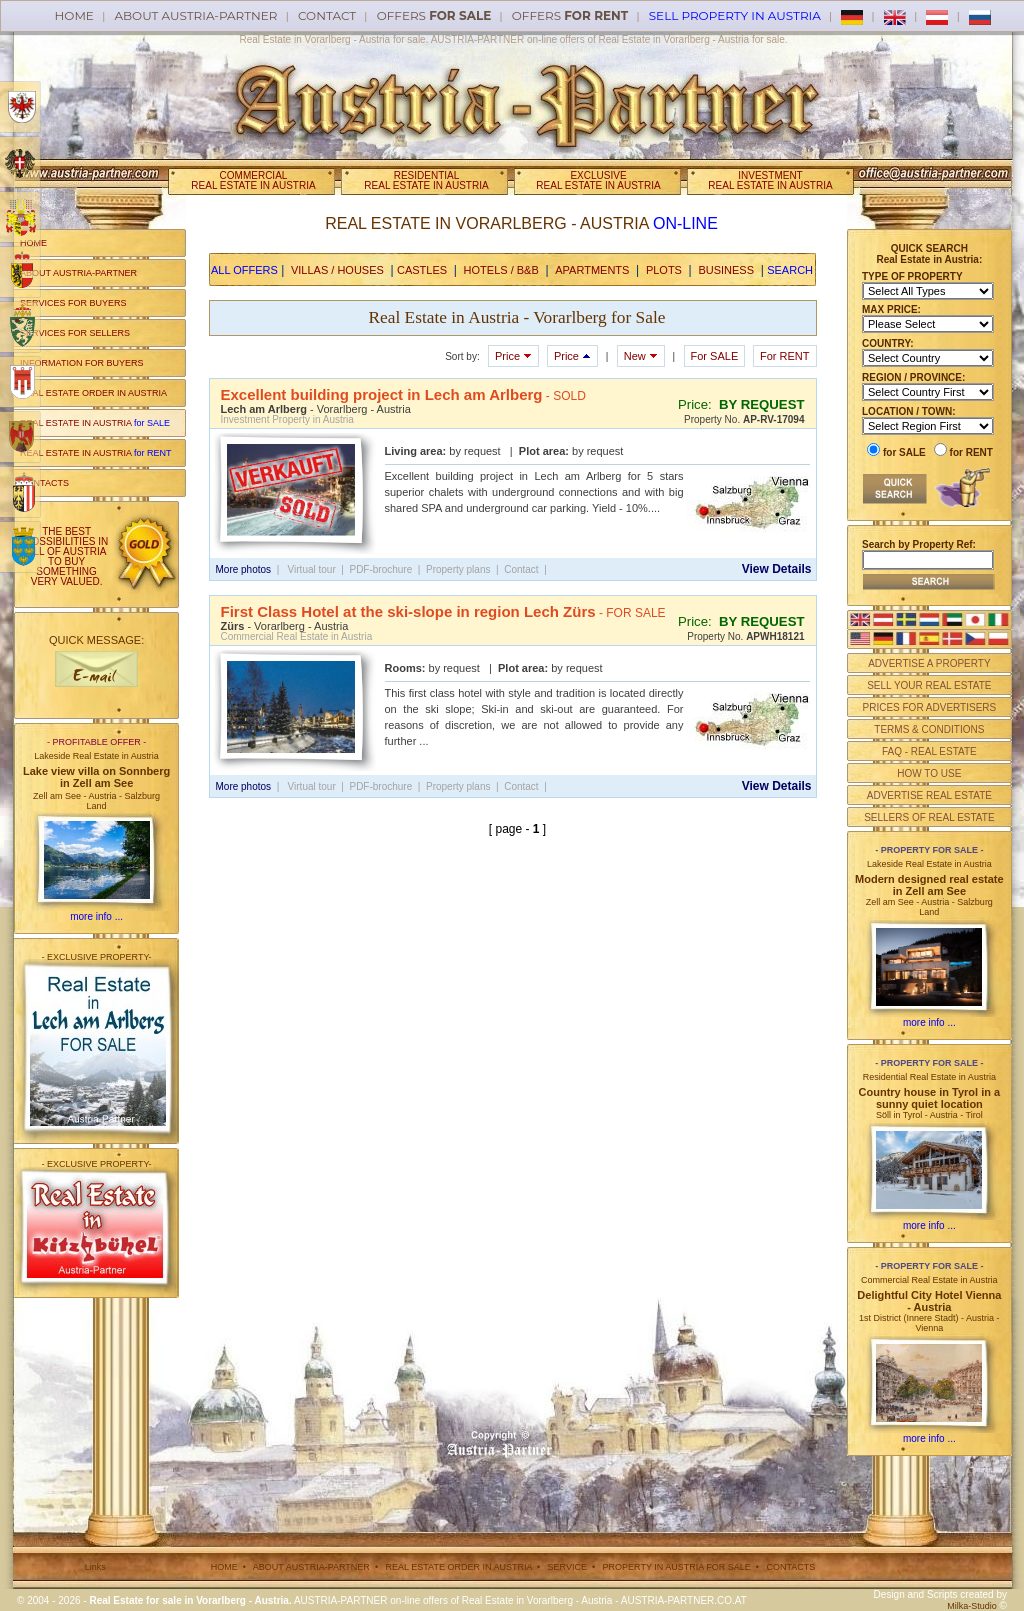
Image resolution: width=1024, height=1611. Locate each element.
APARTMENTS (592, 270)
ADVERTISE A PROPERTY (929, 663)
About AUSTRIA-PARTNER (195, 15)
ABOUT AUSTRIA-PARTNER (78, 273)
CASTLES (422, 270)
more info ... (96, 916)
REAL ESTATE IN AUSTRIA (95, 423)
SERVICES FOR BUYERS (73, 303)
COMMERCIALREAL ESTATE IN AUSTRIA (253, 180)
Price (513, 356)
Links (95, 1567)
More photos (244, 569)
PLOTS (664, 270)
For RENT (785, 356)
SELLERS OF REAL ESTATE (929, 817)
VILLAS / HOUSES (337, 270)
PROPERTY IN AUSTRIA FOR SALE (677, 1567)
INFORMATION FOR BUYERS (81, 363)
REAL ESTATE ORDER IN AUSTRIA (93, 393)
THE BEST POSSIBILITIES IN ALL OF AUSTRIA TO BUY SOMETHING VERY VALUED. (66, 556)
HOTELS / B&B (501, 270)
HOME (33, 243)
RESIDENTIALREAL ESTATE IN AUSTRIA (426, 180)
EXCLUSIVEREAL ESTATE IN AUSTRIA (598, 180)
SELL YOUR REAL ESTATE (929, 685)
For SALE (715, 356)
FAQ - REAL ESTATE (929, 751)
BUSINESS (726, 270)
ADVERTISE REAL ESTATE (929, 795)
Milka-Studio (972, 1606)
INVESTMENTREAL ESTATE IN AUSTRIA (770, 180)
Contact (327, 15)
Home (74, 15)
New (641, 356)
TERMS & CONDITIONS (929, 729)
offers (434, 15)
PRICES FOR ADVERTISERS (929, 707)
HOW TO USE (929, 773)
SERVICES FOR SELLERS (75, 333)
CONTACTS (44, 483)
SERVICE (567, 1567)
